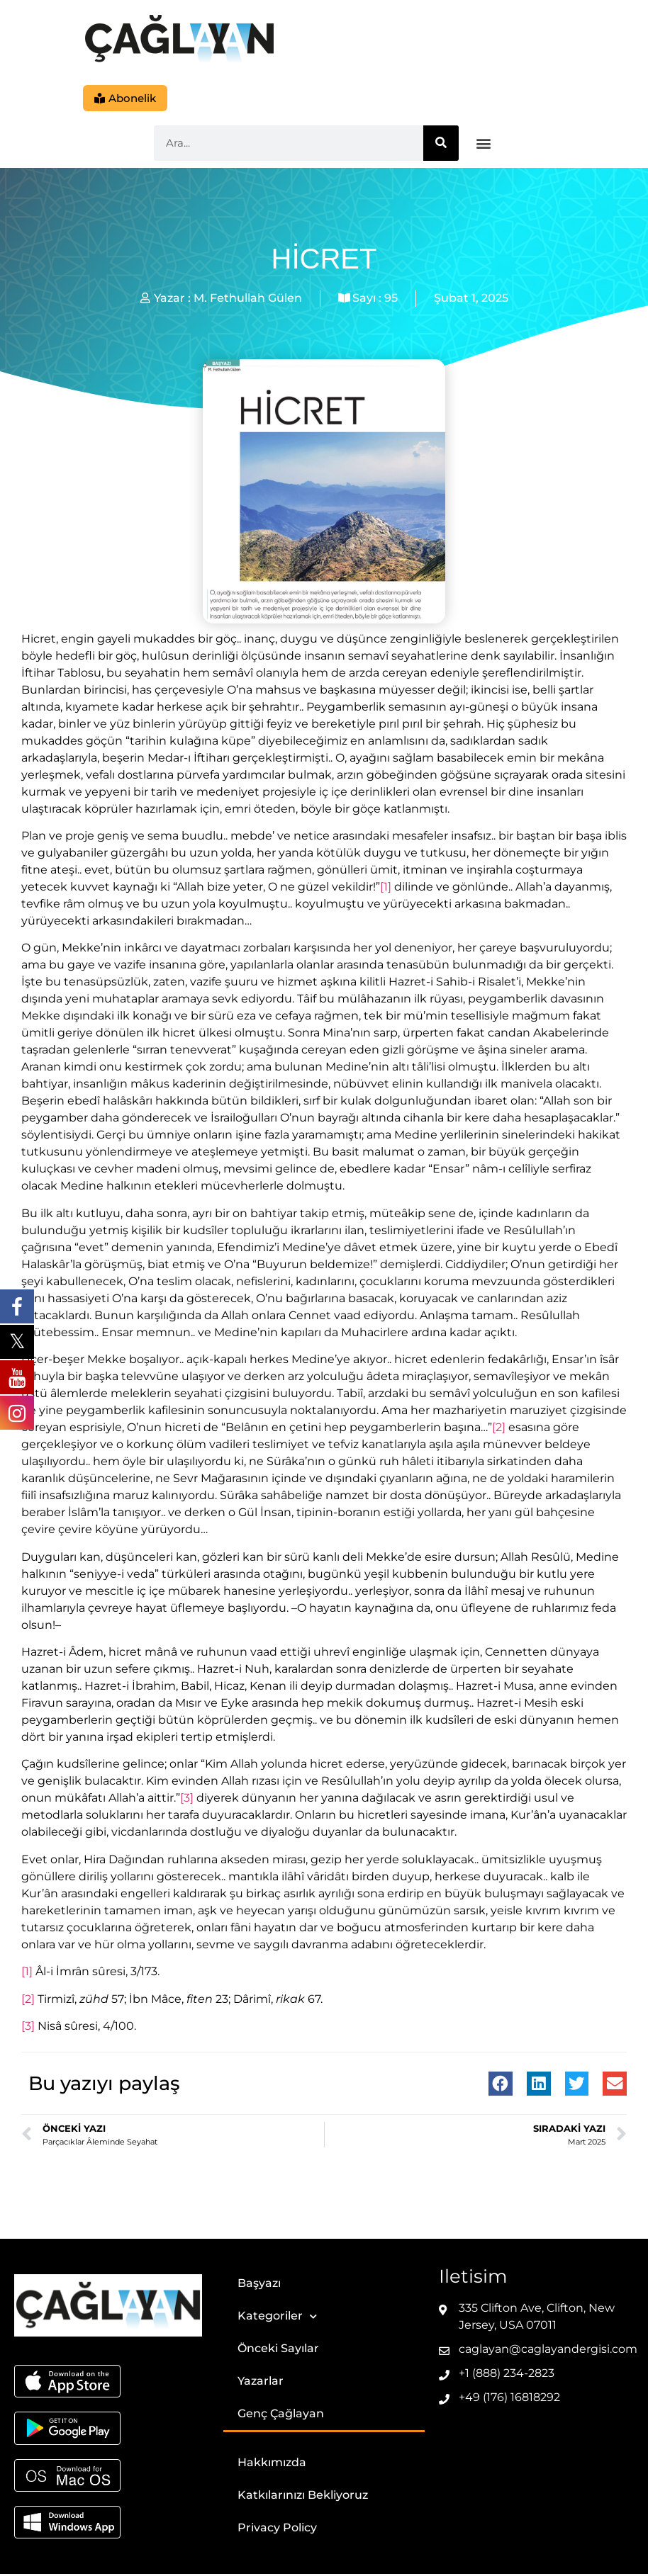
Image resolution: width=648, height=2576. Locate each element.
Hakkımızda (272, 2464)
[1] (385, 888)
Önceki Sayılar (278, 2350)
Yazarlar (261, 2383)
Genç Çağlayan (281, 2415)
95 (391, 299)
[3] (187, 1800)
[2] (498, 1428)
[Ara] (441, 144)
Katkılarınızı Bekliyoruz (303, 2497)
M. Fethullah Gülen (248, 299)
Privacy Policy (277, 2529)
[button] (484, 145)
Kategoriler (277, 2318)
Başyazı (259, 2285)
